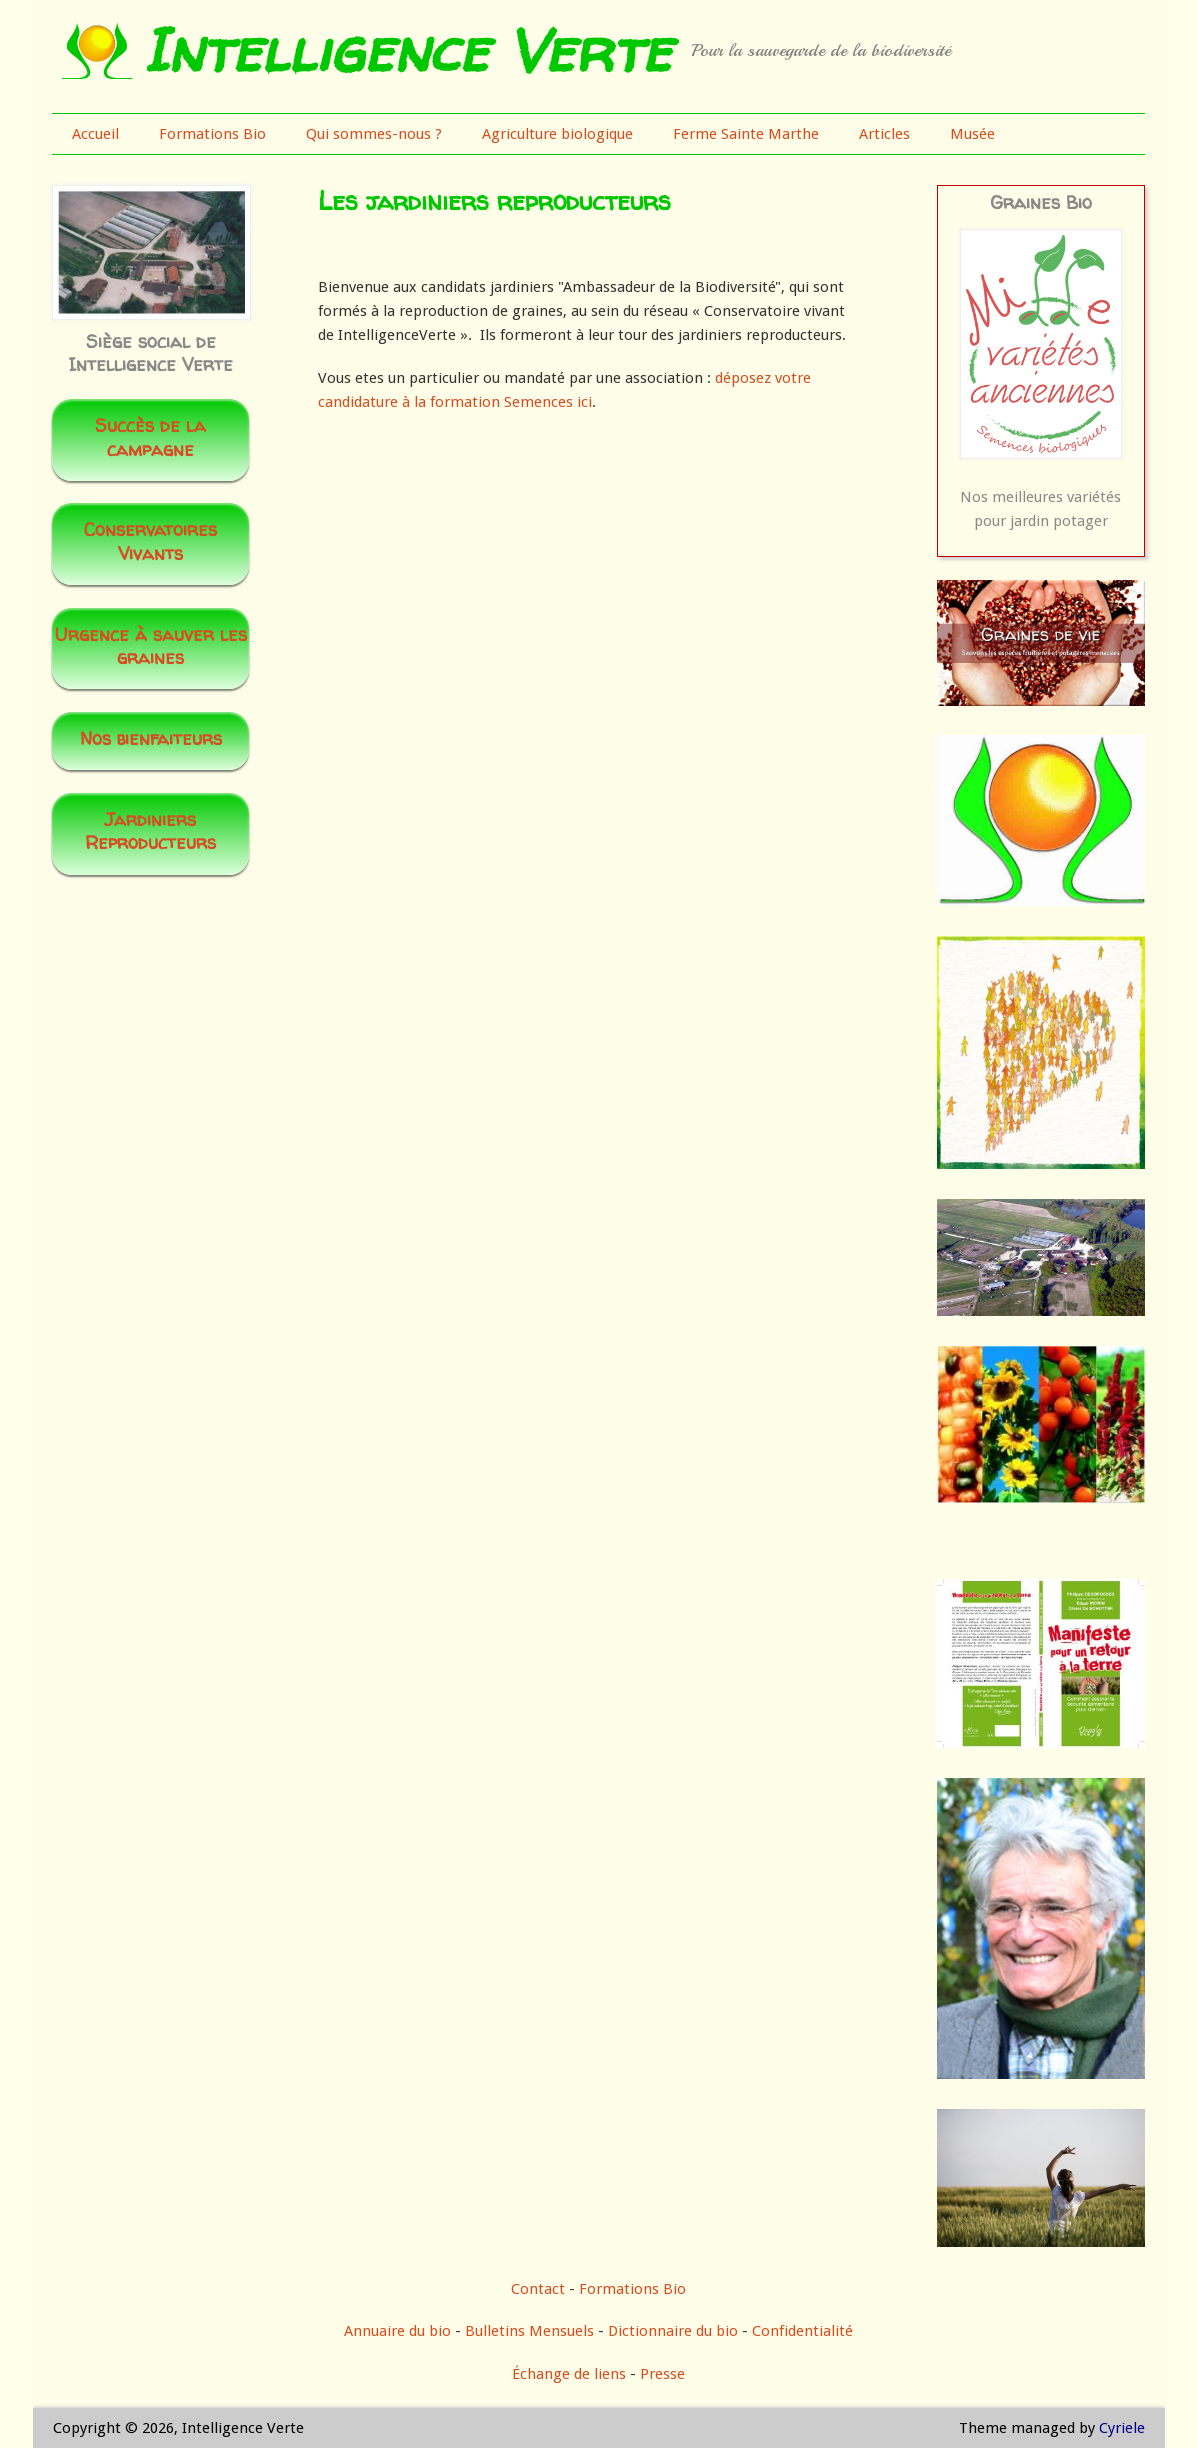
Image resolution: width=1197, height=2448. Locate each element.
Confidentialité (802, 2331)
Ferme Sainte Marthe (746, 134)
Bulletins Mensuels (529, 2331)
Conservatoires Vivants (150, 541)
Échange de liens (571, 2374)
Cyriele (1122, 2428)
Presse (662, 2374)
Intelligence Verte (406, 50)
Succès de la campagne (150, 437)
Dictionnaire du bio (673, 2331)
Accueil (95, 134)
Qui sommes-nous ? (374, 134)
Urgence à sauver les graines (151, 646)
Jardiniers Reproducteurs (150, 831)
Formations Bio (212, 134)
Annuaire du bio (397, 2331)
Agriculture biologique (557, 134)
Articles (884, 134)
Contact (538, 2289)
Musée (972, 134)
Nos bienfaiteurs (151, 738)
